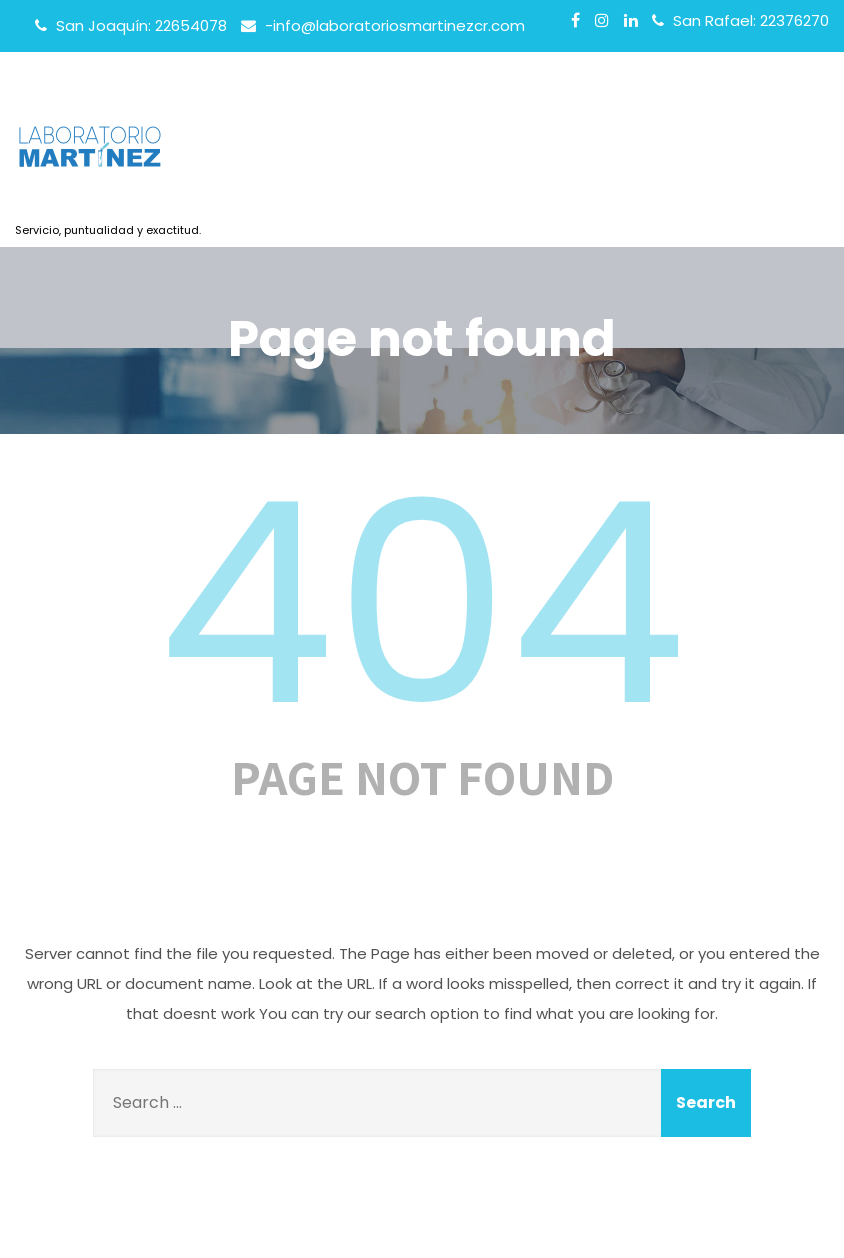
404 (422, 604)
